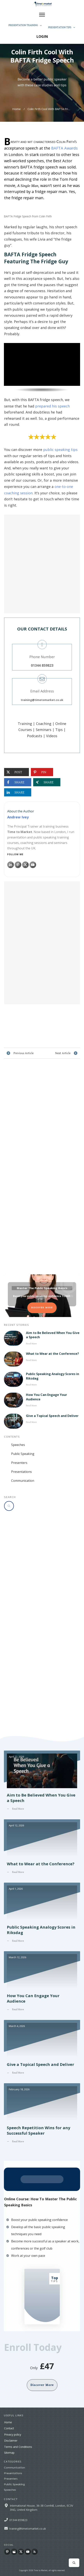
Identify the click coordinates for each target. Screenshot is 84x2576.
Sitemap (9, 2452)
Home (8, 2422)
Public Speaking (22, 1454)
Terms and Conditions (18, 2447)
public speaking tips (60, 449)
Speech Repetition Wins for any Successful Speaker (42, 2116)
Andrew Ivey (18, 817)
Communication (22, 1480)
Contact (9, 2428)
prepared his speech (52, 406)
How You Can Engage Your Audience (42, 1984)
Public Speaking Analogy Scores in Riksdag (42, 1915)
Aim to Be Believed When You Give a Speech (42, 1783)
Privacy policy (12, 2434)
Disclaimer (10, 2440)
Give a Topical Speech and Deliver (52, 1416)
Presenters (19, 1463)
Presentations (21, 1472)
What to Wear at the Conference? (52, 1353)
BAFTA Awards (64, 148)
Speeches (18, 1445)
